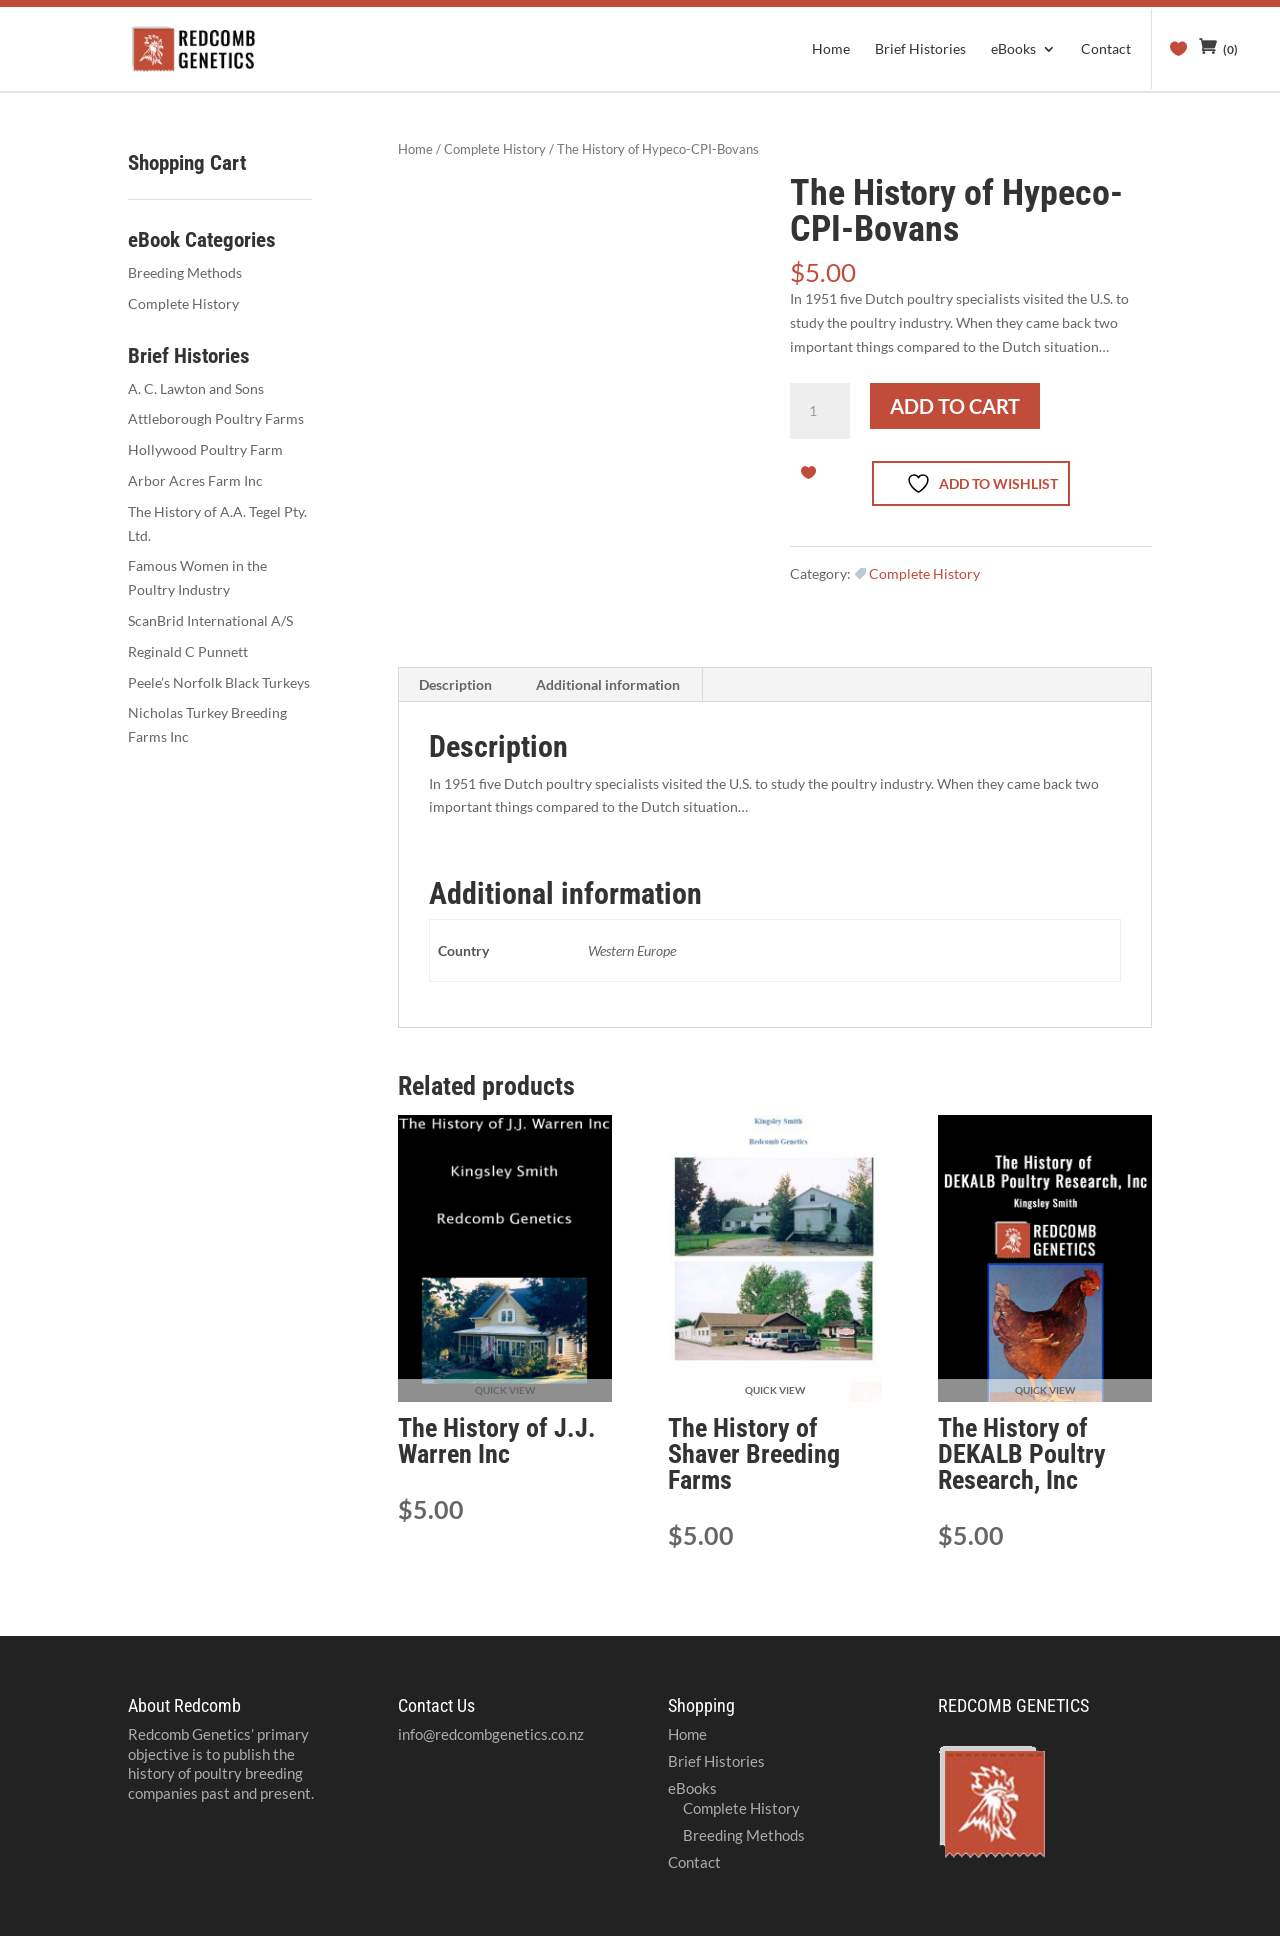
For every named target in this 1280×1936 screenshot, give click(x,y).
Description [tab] (455, 684)
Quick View (505, 1390)
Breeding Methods (185, 272)
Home (831, 49)
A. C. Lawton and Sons (196, 388)
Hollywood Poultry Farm (205, 449)
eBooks (1013, 49)
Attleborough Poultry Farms (216, 418)
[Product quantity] (820, 411)
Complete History (495, 149)
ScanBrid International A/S (210, 620)
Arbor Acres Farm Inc (195, 480)
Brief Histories (920, 49)
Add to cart (955, 406)
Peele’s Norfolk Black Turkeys (219, 682)
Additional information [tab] (608, 684)
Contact (1106, 49)
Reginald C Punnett (188, 651)
